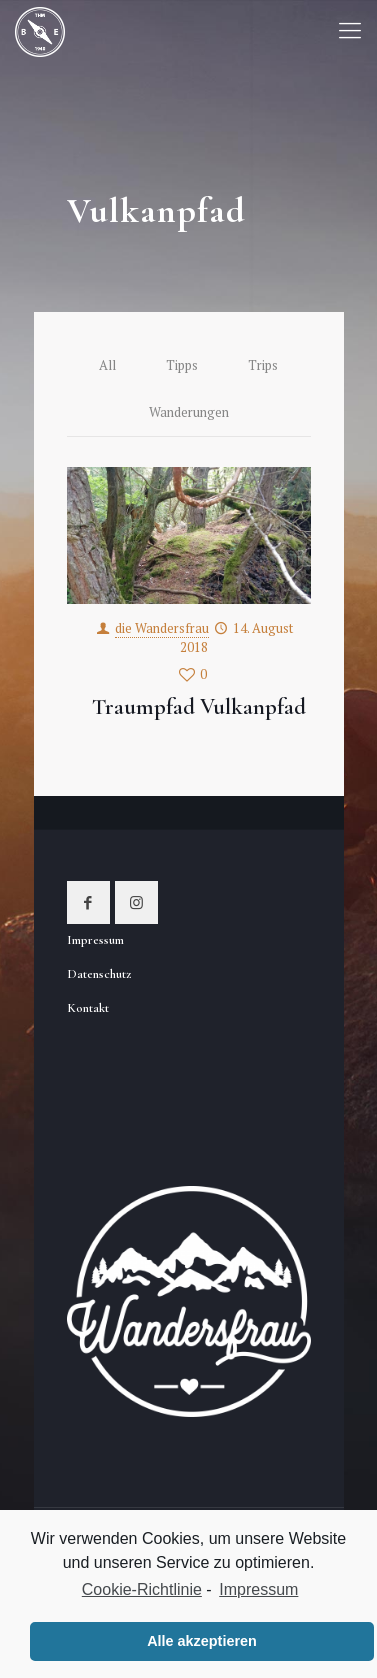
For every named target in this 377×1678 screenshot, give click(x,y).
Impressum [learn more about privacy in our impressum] (258, 1589)
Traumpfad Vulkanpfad (199, 707)
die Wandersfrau (162, 628)
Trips (263, 365)
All (107, 365)
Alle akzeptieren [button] (202, 1641)
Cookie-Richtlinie (142, 1589)
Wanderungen (189, 412)
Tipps (182, 365)
